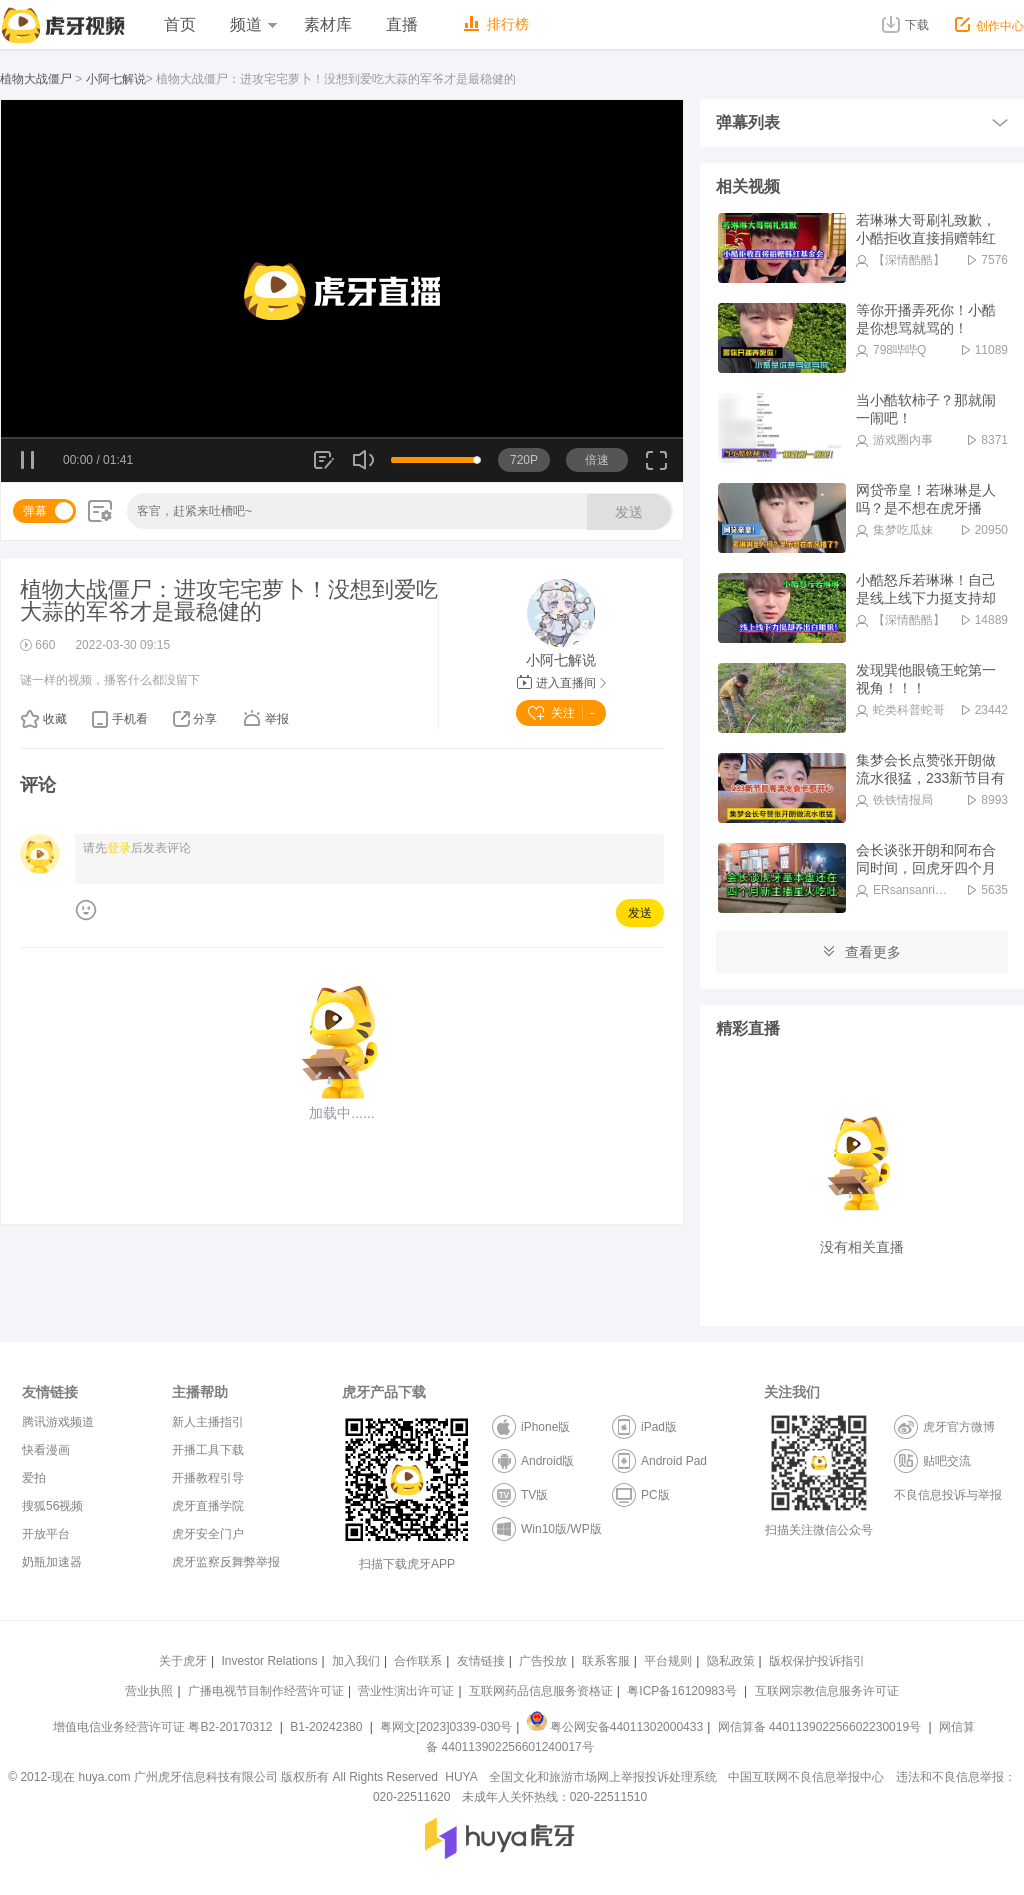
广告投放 (543, 1661)
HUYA (461, 1777)
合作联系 (418, 1661)
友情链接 (481, 1661)
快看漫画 (46, 1450)
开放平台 (46, 1534)
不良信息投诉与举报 (948, 1495)
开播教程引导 (208, 1478)
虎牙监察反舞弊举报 (226, 1562)
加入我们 (356, 1661)
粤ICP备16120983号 (681, 1691)
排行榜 (496, 24)
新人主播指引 (208, 1422)
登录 (119, 848)
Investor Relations (269, 1661)
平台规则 (668, 1661)
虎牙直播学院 (208, 1506)
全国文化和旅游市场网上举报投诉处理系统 (603, 1777)
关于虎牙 (183, 1661)
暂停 (28, 461)
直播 (402, 24)
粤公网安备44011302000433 (615, 1727)
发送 (629, 512)
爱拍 (34, 1478)
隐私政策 (731, 1661)
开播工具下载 (208, 1450)
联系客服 (606, 1661)
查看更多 (862, 952)
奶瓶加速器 (52, 1562)
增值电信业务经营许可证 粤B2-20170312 (164, 1727)
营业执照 (149, 1691)
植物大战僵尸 (36, 79)
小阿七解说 (116, 79)
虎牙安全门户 (208, 1534)
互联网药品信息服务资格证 (541, 1691)
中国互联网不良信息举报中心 (806, 1777)
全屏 (656, 467)
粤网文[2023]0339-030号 (446, 1727)
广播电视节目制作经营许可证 (266, 1691)
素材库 (328, 24)
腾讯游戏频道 (58, 1422)
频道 (253, 24)
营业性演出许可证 (406, 1691)
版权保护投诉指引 (817, 1661)
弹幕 (35, 511)
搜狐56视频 (52, 1506)
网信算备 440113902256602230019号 (819, 1727)
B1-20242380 (327, 1727)
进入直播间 (561, 683)
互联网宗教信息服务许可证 (827, 1691)
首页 (180, 24)
